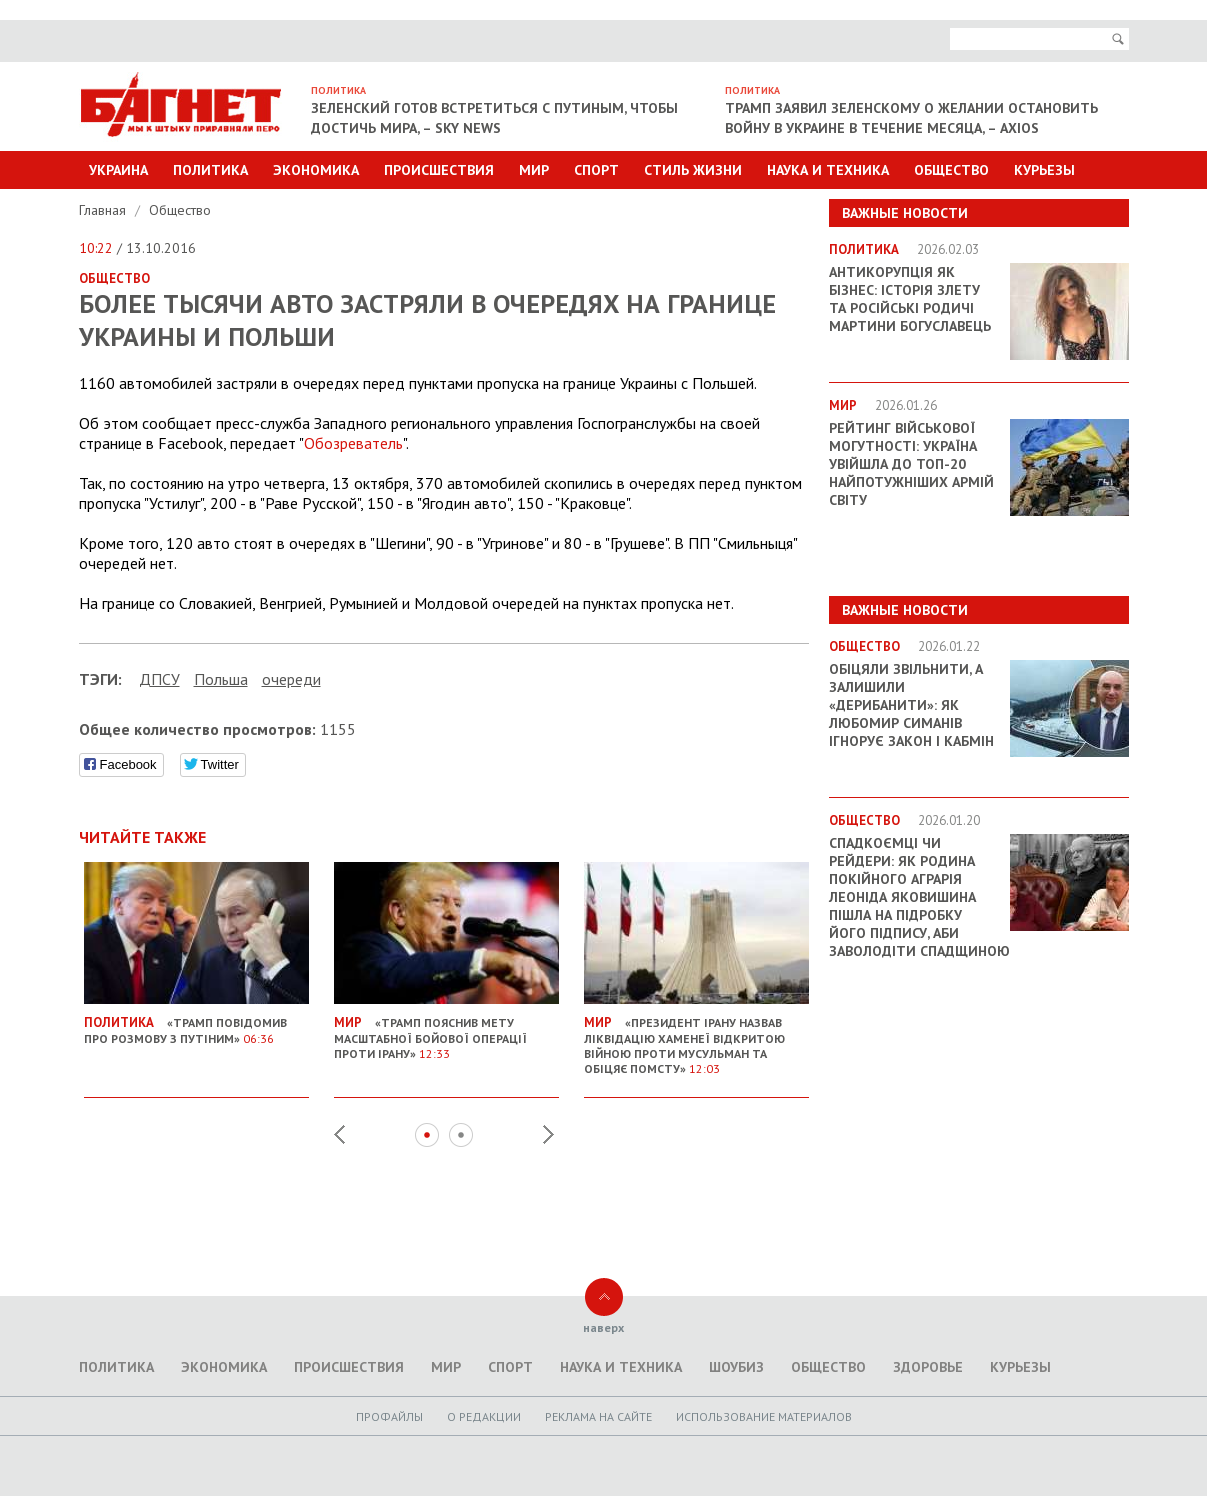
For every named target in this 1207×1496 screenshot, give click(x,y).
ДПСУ (159, 679)
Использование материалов (764, 1416)
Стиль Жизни (693, 170)
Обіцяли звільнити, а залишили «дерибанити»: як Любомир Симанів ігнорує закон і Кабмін (911, 705)
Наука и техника (828, 170)
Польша (221, 679)
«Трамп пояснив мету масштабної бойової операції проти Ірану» (446, 1030)
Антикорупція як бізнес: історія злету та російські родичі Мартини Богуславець (910, 299)
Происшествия (439, 170)
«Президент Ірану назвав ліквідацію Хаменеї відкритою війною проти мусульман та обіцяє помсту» (696, 1037)
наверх (603, 1327)
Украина (118, 170)
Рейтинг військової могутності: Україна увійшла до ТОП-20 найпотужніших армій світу (911, 464)
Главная (104, 210)
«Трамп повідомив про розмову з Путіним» (196, 1022)
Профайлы (389, 1416)
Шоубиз (736, 1367)
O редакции (484, 1416)
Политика (210, 170)
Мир (534, 170)
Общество (951, 170)
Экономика (316, 170)
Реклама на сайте (598, 1416)
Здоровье (928, 1367)
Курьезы (1044, 170)
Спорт (596, 170)
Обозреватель (353, 443)
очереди (291, 679)
